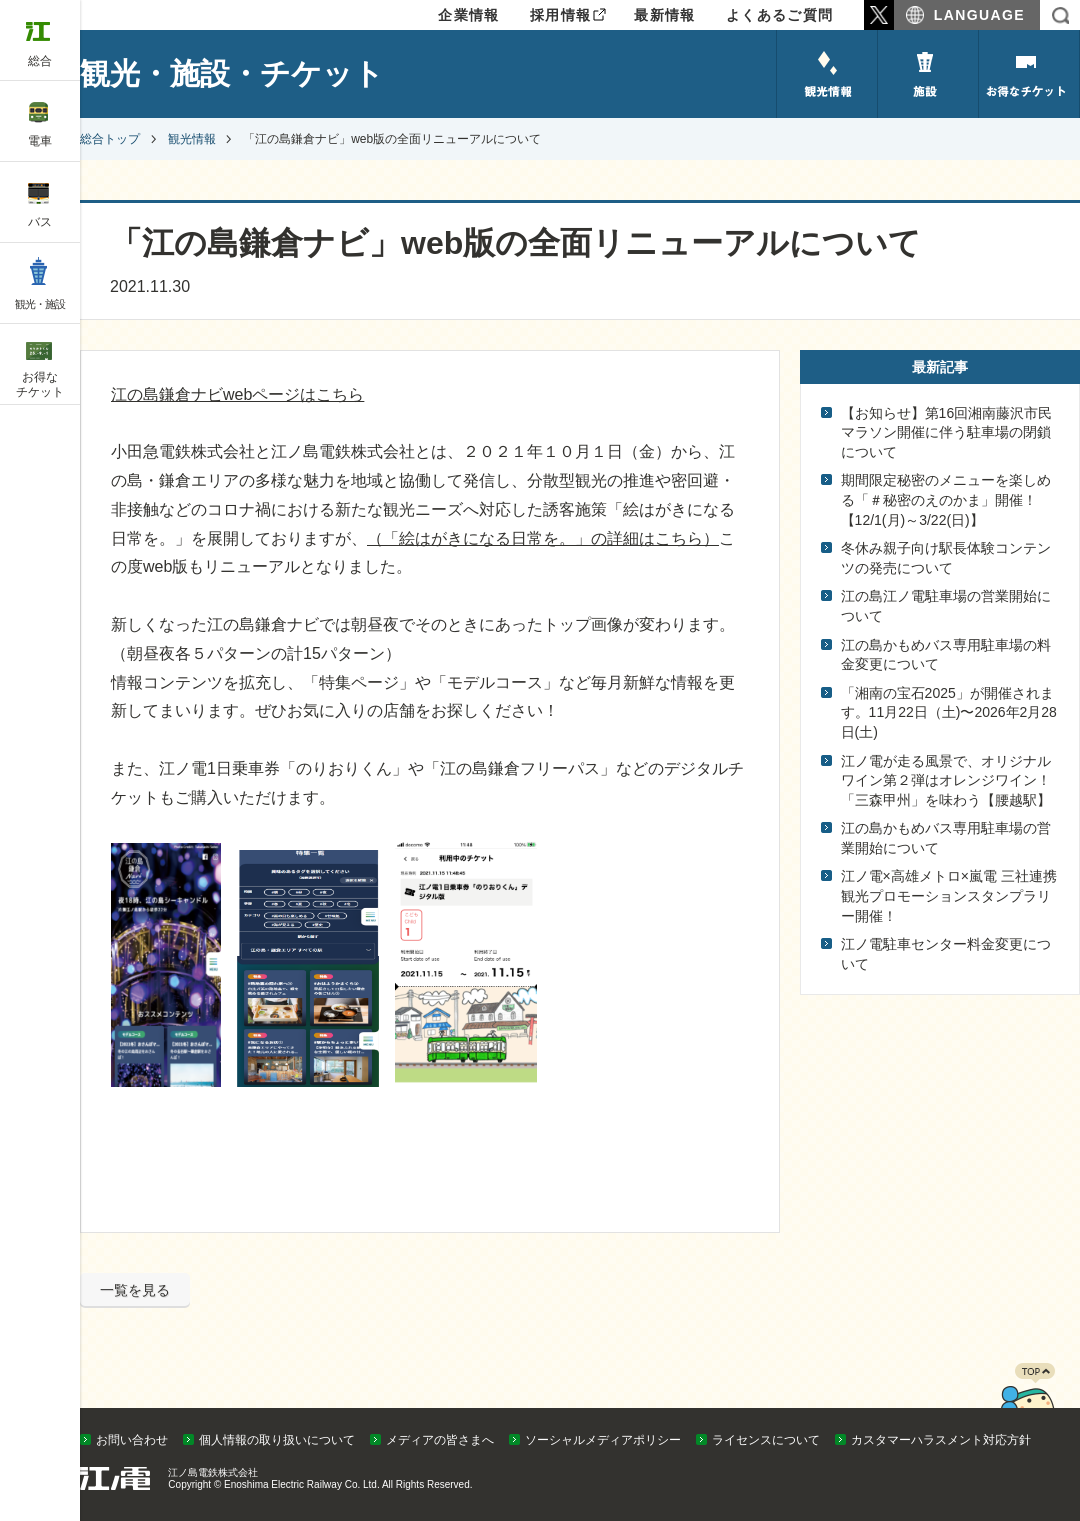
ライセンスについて (766, 1440)
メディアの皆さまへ (440, 1440)
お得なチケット (1029, 74)
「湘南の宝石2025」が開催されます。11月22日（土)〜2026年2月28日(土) (949, 712)
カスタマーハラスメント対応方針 (941, 1440)
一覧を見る (135, 1290)
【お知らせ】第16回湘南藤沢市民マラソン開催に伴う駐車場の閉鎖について (947, 432)
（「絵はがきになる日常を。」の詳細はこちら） (543, 538)
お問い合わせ (132, 1440)
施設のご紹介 (928, 74)
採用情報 (561, 15)
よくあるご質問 (780, 15)
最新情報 (665, 15)
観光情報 (827, 74)
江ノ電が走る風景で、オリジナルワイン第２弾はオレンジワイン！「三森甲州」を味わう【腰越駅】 (946, 780)
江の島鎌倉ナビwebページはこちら (237, 394)
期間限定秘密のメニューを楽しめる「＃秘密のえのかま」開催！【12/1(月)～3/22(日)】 (946, 499)
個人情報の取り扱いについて (277, 1440)
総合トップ (110, 139)
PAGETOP (1027, 1403)
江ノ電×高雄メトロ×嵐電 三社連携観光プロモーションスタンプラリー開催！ (949, 895)
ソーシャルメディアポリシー (603, 1440)
